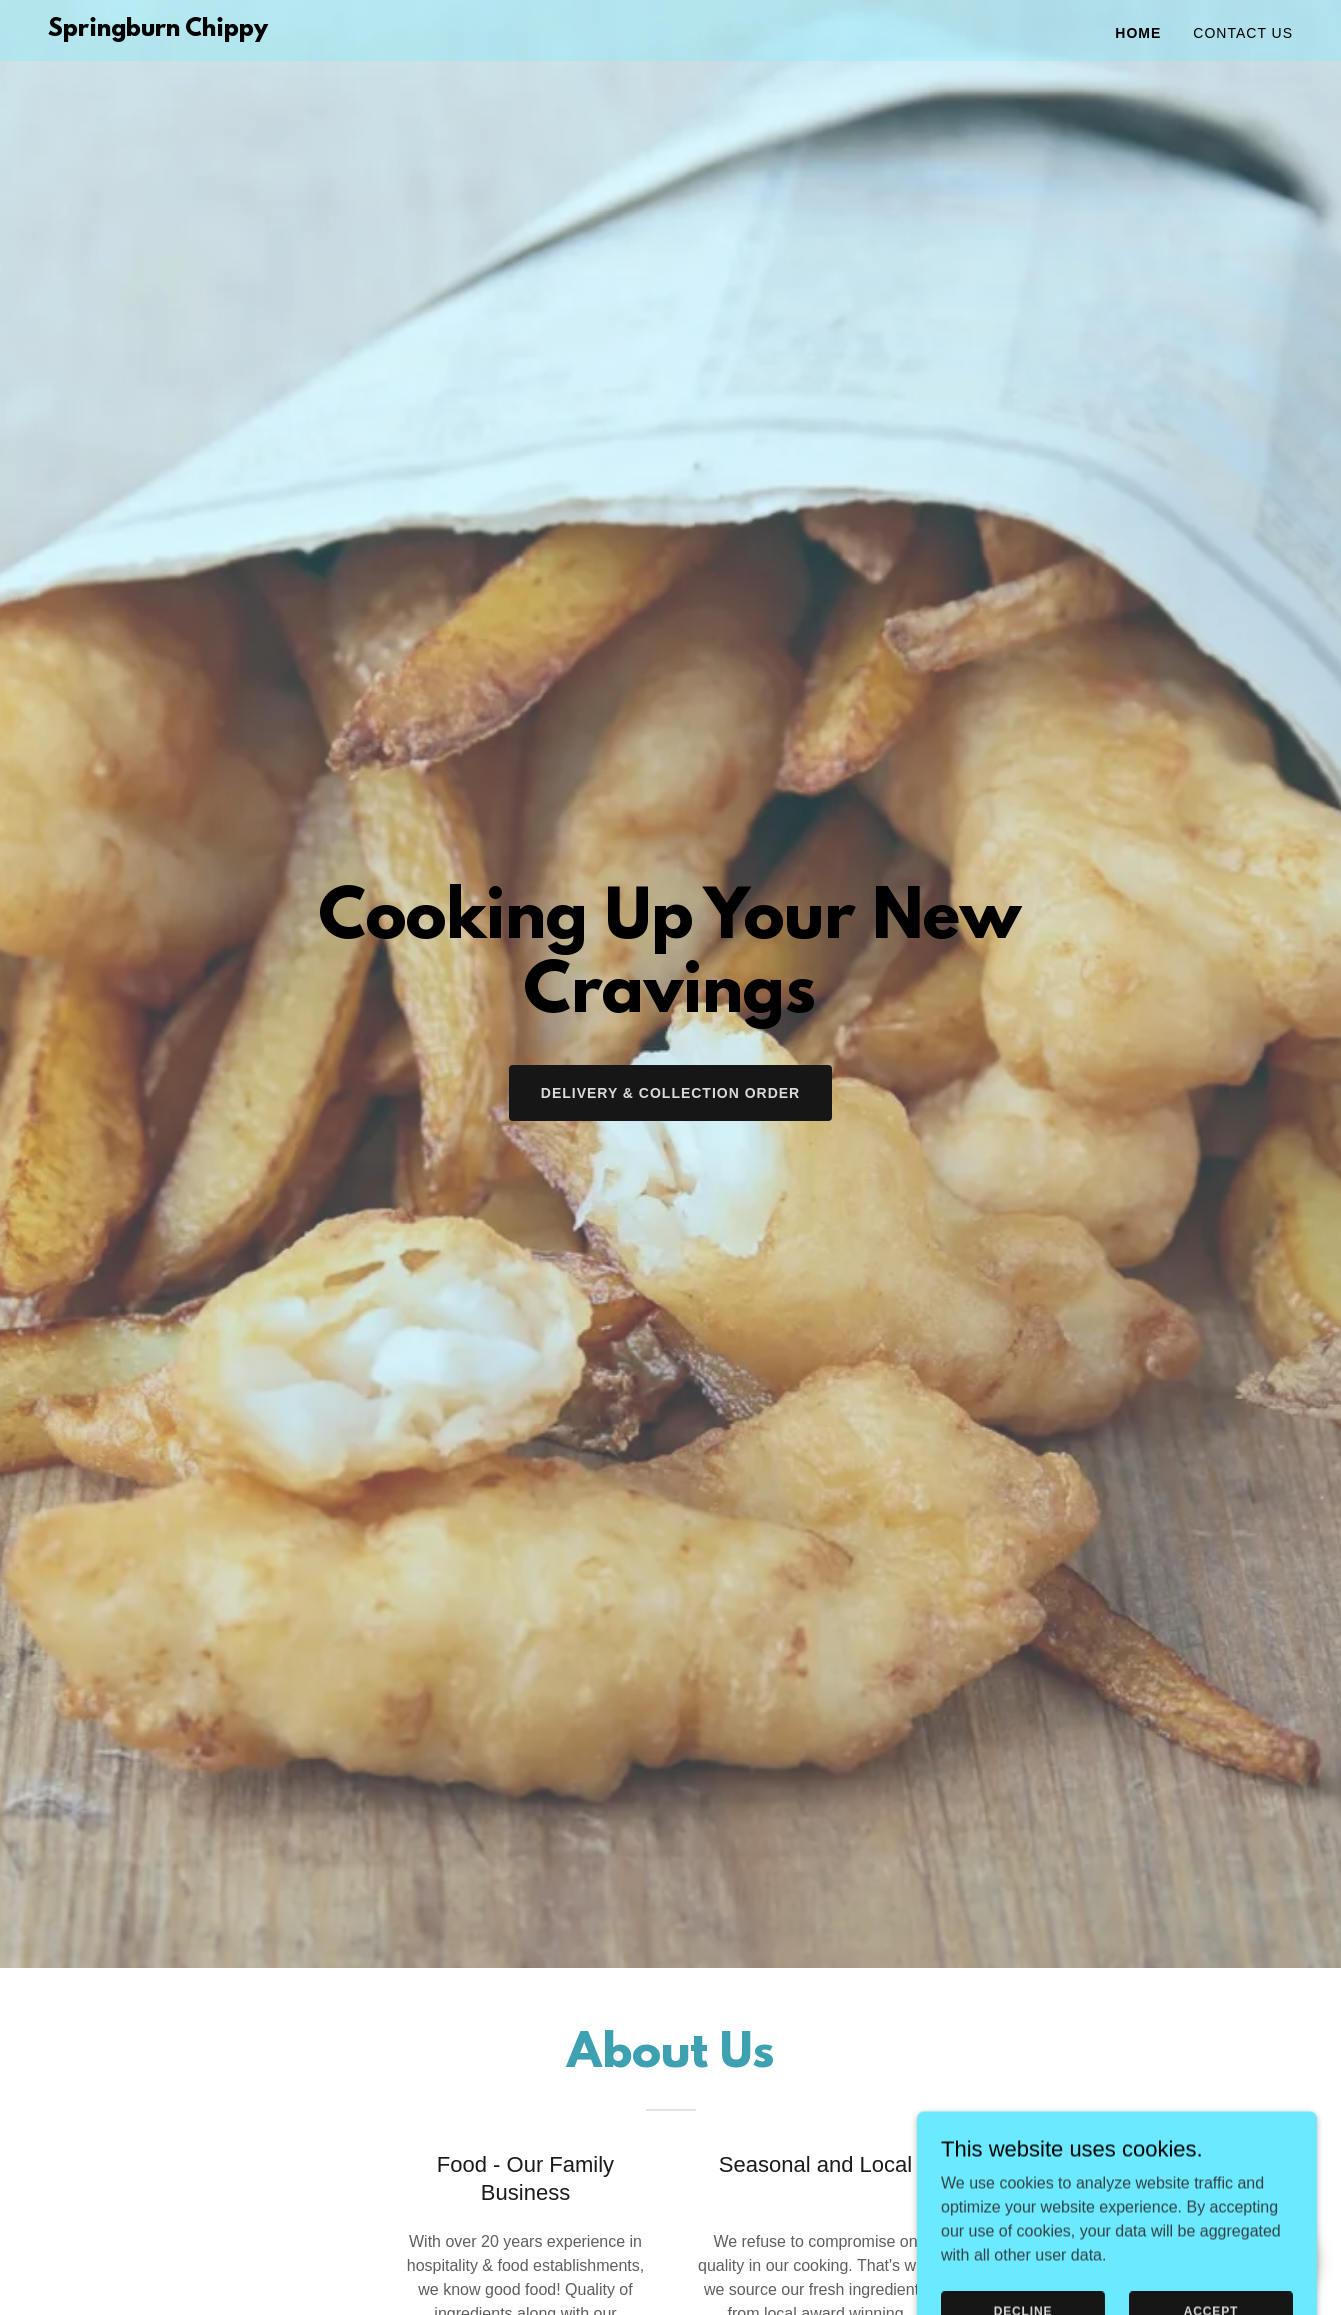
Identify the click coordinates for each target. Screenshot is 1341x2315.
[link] (158, 30)
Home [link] (1138, 33)
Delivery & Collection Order (670, 1093)
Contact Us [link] (1243, 33)
